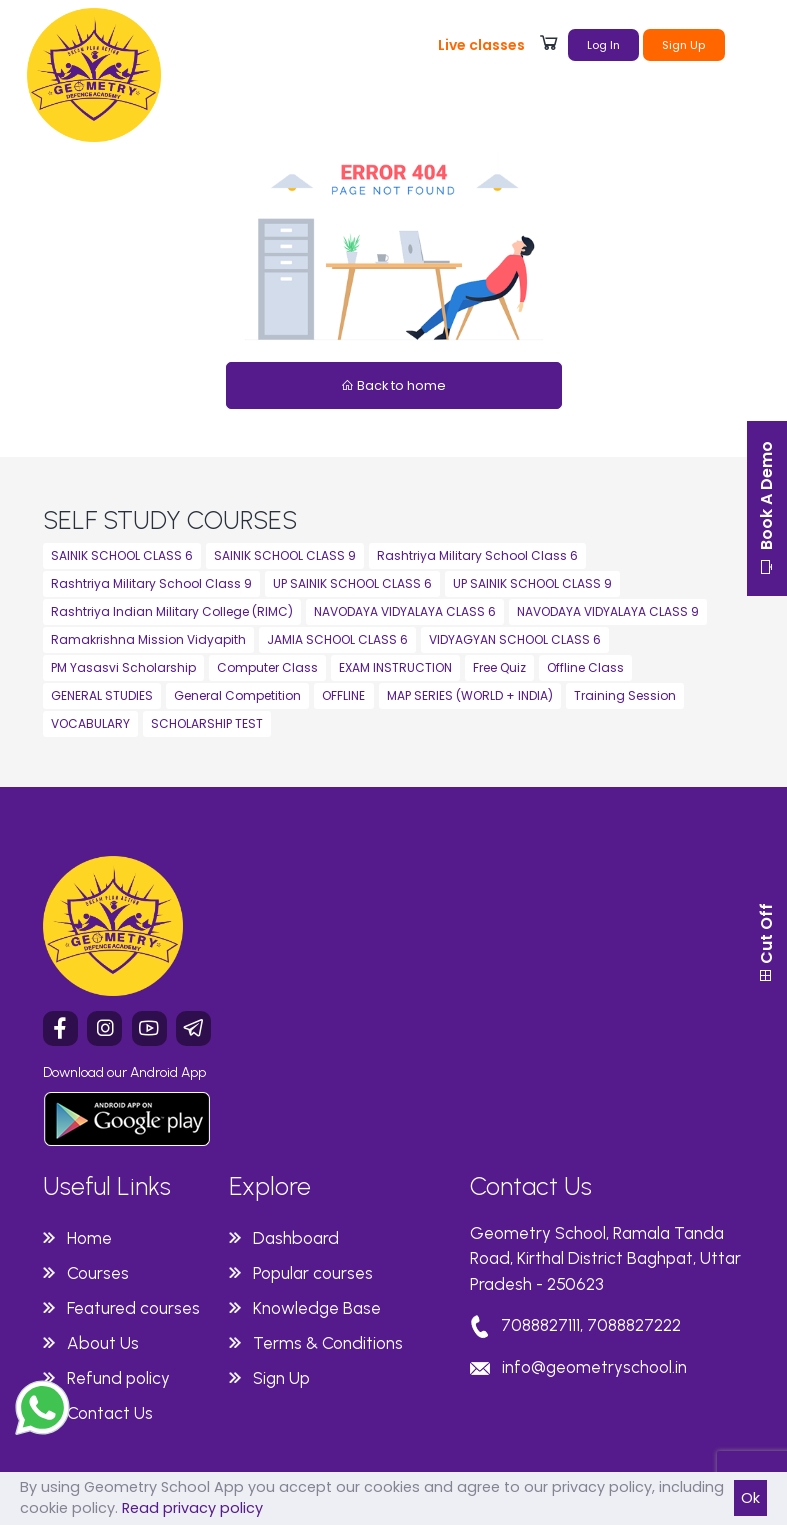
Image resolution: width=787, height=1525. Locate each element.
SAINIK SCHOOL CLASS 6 (122, 555)
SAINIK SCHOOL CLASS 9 (285, 555)
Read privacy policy (192, 1508)
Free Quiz (499, 667)
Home (89, 1238)
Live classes (481, 45)
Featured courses (133, 1308)
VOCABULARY (90, 723)
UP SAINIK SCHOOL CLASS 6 (352, 583)
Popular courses (313, 1273)
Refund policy (118, 1378)
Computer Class (267, 667)
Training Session (625, 695)
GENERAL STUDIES (102, 695)
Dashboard (296, 1238)
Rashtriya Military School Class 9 (151, 583)
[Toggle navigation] (749, 43)
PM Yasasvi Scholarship (123, 667)
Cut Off (766, 943)
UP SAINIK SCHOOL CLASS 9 (532, 583)
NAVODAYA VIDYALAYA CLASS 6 (405, 611)
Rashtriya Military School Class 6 (477, 555)
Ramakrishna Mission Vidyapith (148, 639)
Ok (750, 1498)
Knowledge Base (317, 1308)
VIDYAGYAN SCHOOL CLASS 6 (515, 639)
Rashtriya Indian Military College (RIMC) (172, 611)
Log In (603, 45)
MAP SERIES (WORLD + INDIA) (470, 695)
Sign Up (683, 45)
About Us (103, 1343)
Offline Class (585, 667)
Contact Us (110, 1413)
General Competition (237, 695)
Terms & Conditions (328, 1343)
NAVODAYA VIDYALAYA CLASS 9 (608, 611)
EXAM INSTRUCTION (395, 667)
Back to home (393, 385)
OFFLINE (343, 695)
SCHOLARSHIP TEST (207, 723)
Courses (98, 1273)
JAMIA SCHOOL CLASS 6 (337, 639)
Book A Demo (766, 509)
